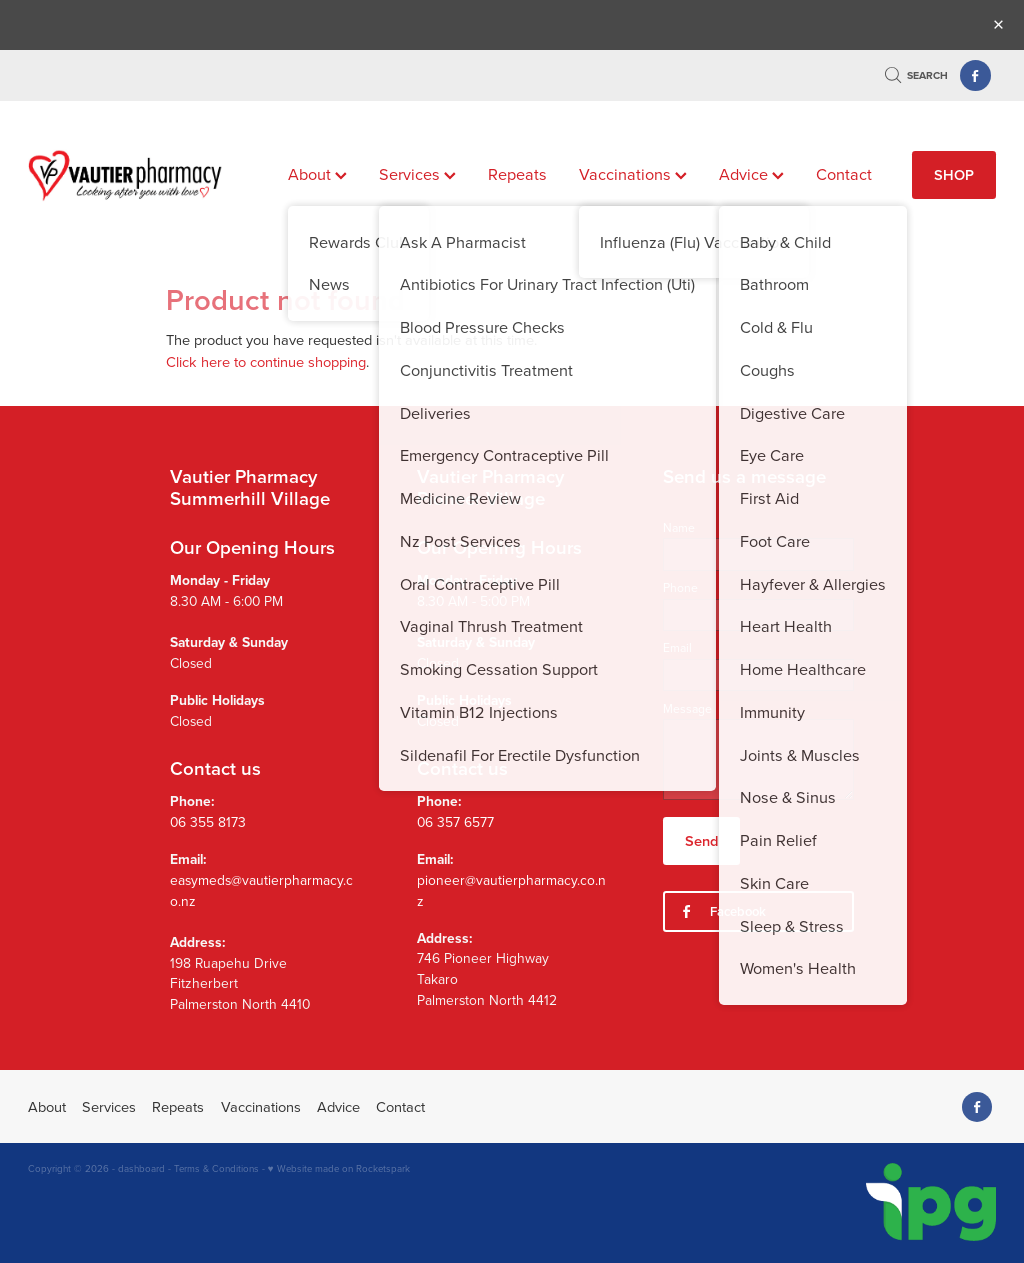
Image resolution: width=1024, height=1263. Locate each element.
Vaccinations (633, 173)
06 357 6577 (455, 821)
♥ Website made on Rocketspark (339, 1168)
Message (687, 709)
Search (917, 75)
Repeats (517, 173)
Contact (844, 173)
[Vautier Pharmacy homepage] (125, 175)
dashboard (141, 1168)
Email (677, 648)
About (317, 173)
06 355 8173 (208, 821)
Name (679, 528)
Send (701, 840)
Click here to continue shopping (266, 361)
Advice (751, 173)
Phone (680, 588)
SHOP (954, 174)
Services (417, 173)
